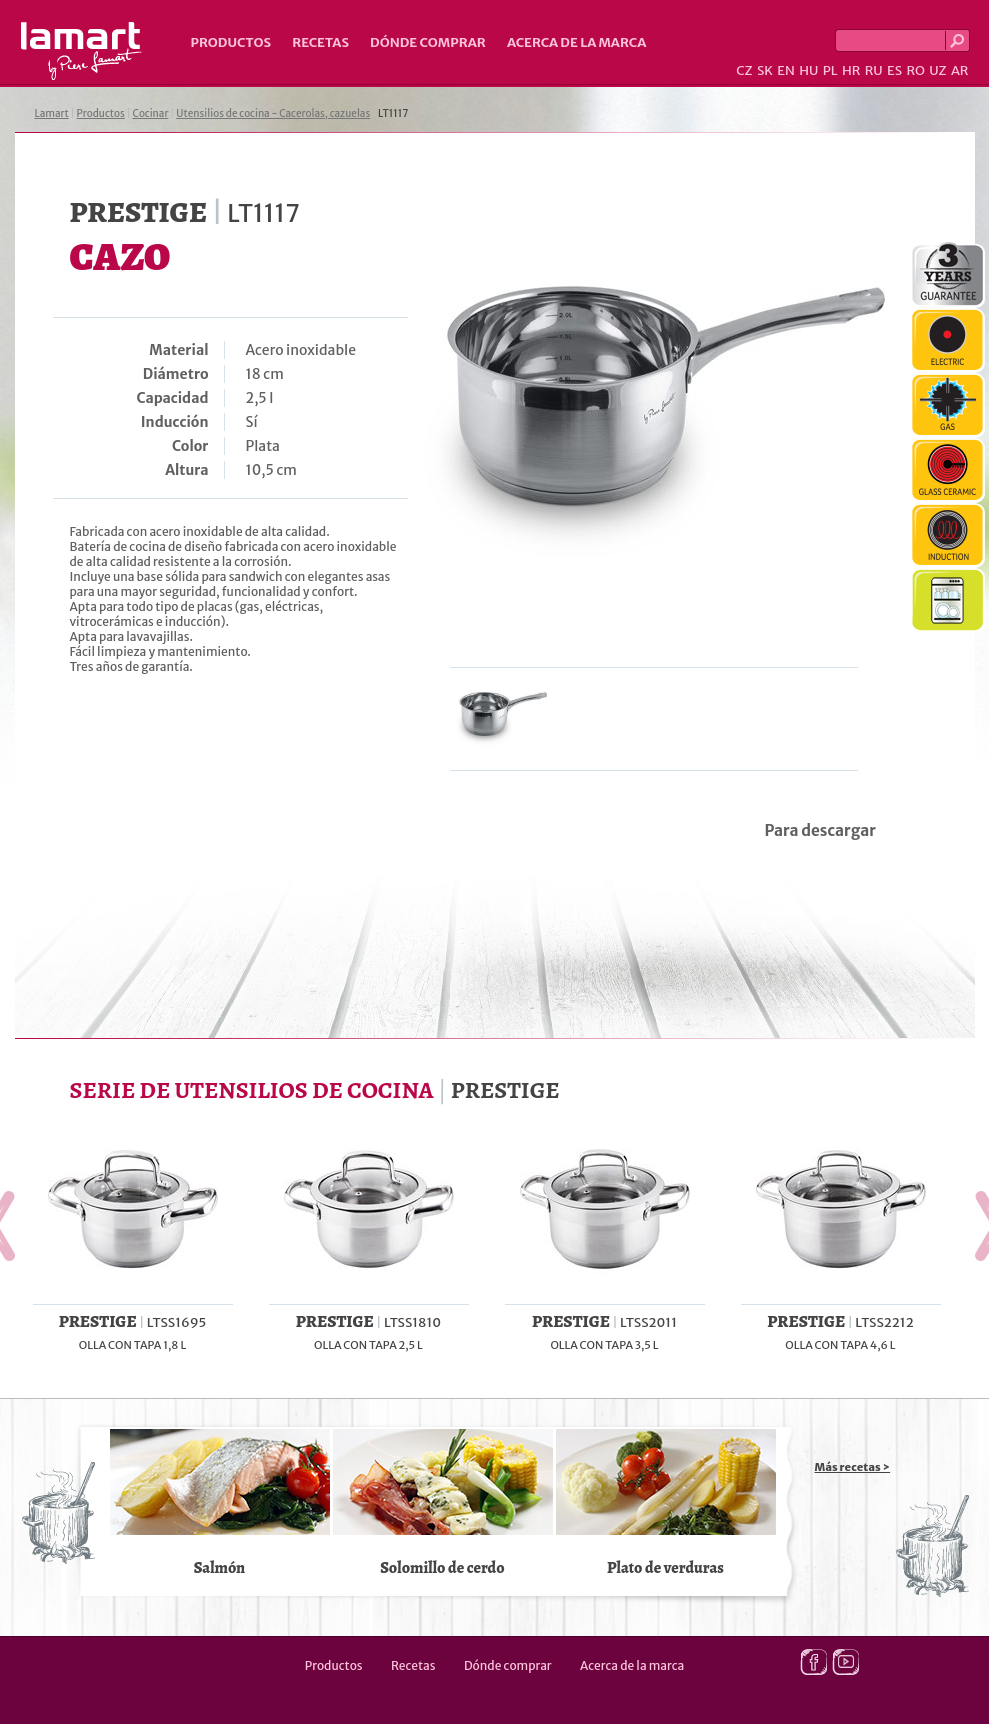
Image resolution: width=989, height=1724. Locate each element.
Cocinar (151, 113)
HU (808, 70)
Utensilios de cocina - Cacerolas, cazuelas (273, 113)
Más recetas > (853, 1467)
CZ (744, 70)
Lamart (81, 51)
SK (765, 70)
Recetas (320, 42)
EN (786, 70)
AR (960, 70)
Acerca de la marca (576, 42)
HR (851, 70)
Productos (231, 42)
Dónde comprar (428, 42)
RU (874, 70)
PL (830, 70)
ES (894, 70)
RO (915, 70)
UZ (937, 70)
